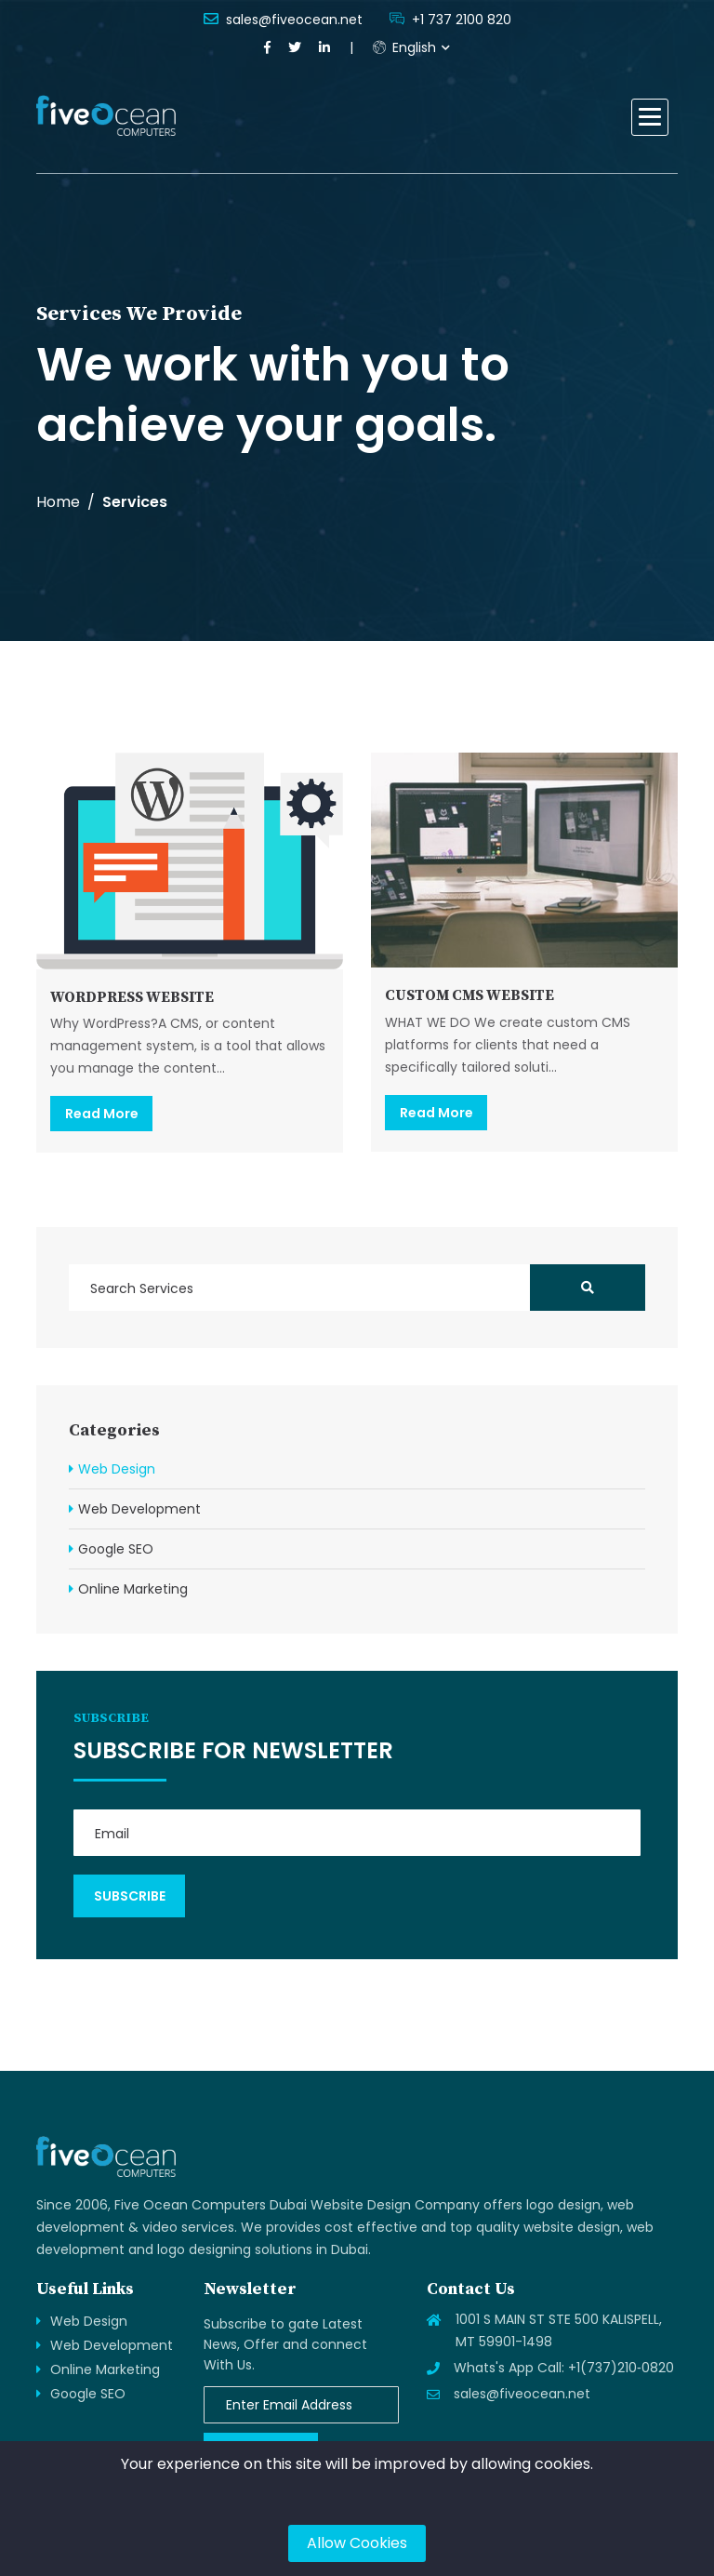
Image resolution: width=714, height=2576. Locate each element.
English (404, 47)
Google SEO (115, 1548)
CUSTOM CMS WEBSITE (469, 995)
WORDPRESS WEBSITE (132, 997)
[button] (649, 117)
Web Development (139, 1508)
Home (58, 502)
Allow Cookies (357, 2543)
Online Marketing (133, 1588)
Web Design (116, 1468)
